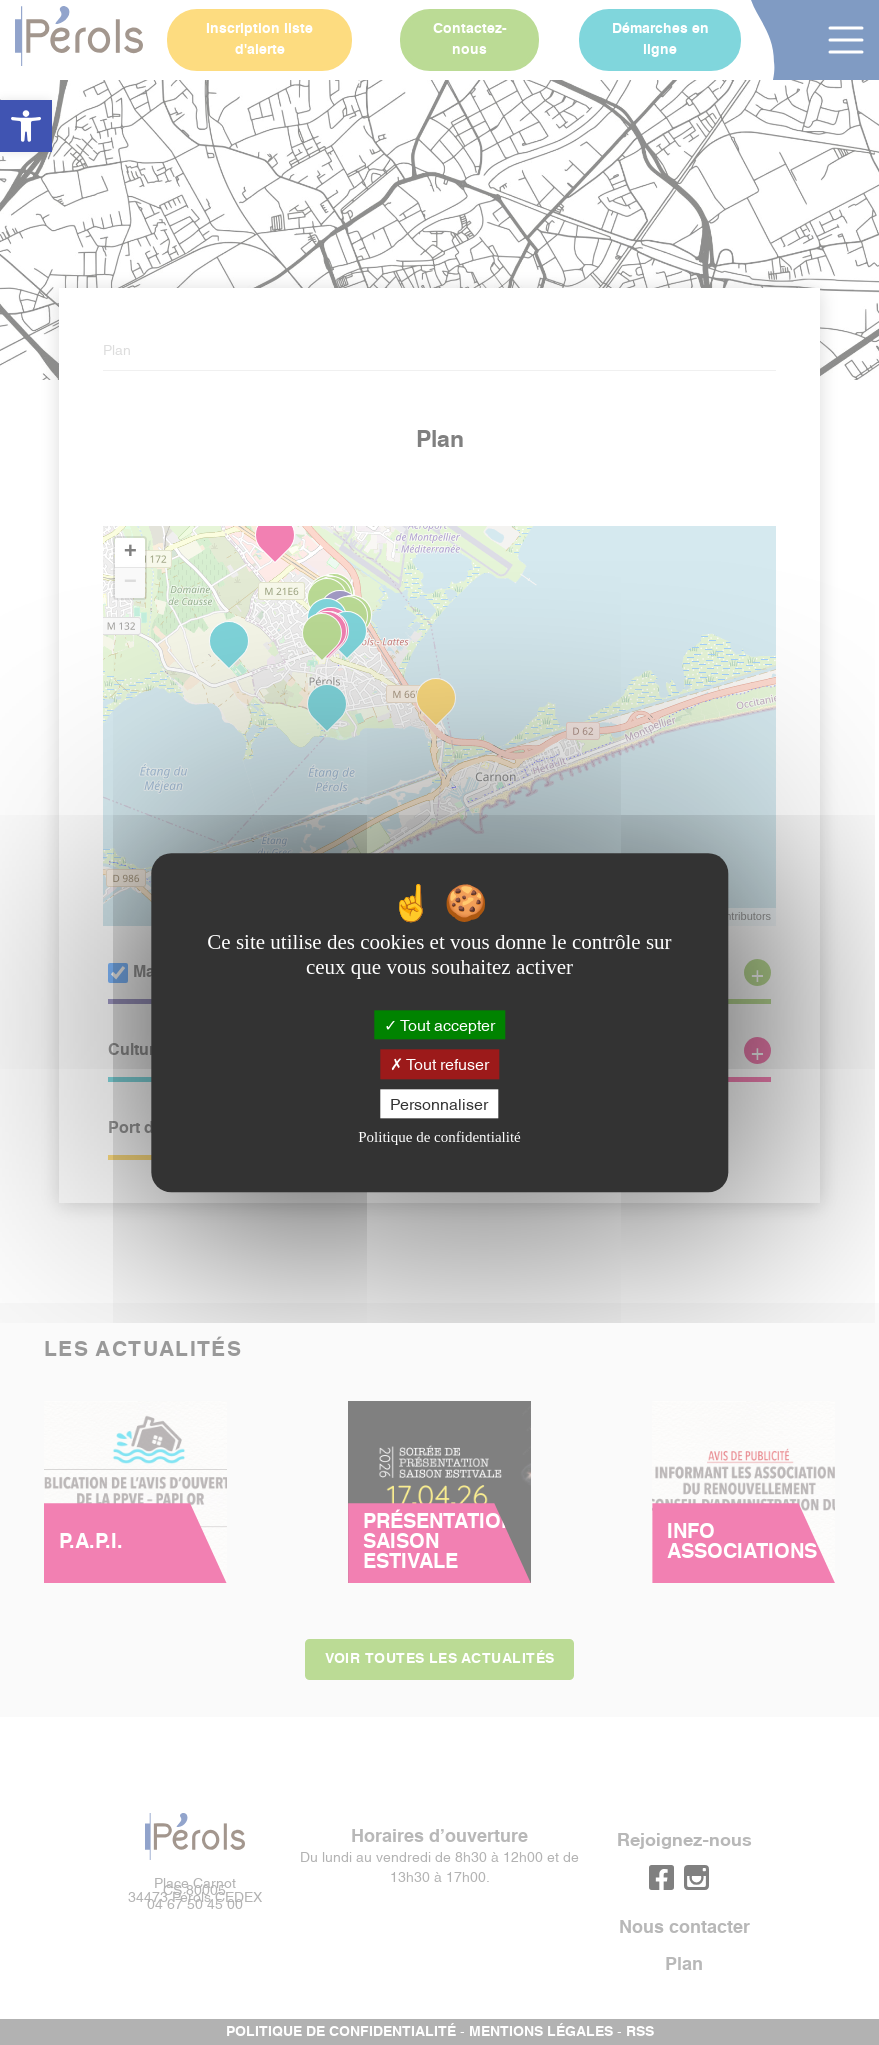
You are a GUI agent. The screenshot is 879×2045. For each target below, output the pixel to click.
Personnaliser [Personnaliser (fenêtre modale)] (439, 1103)
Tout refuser (439, 1064)
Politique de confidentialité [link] (439, 1137)
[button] (26, 126)
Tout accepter (439, 1025)
